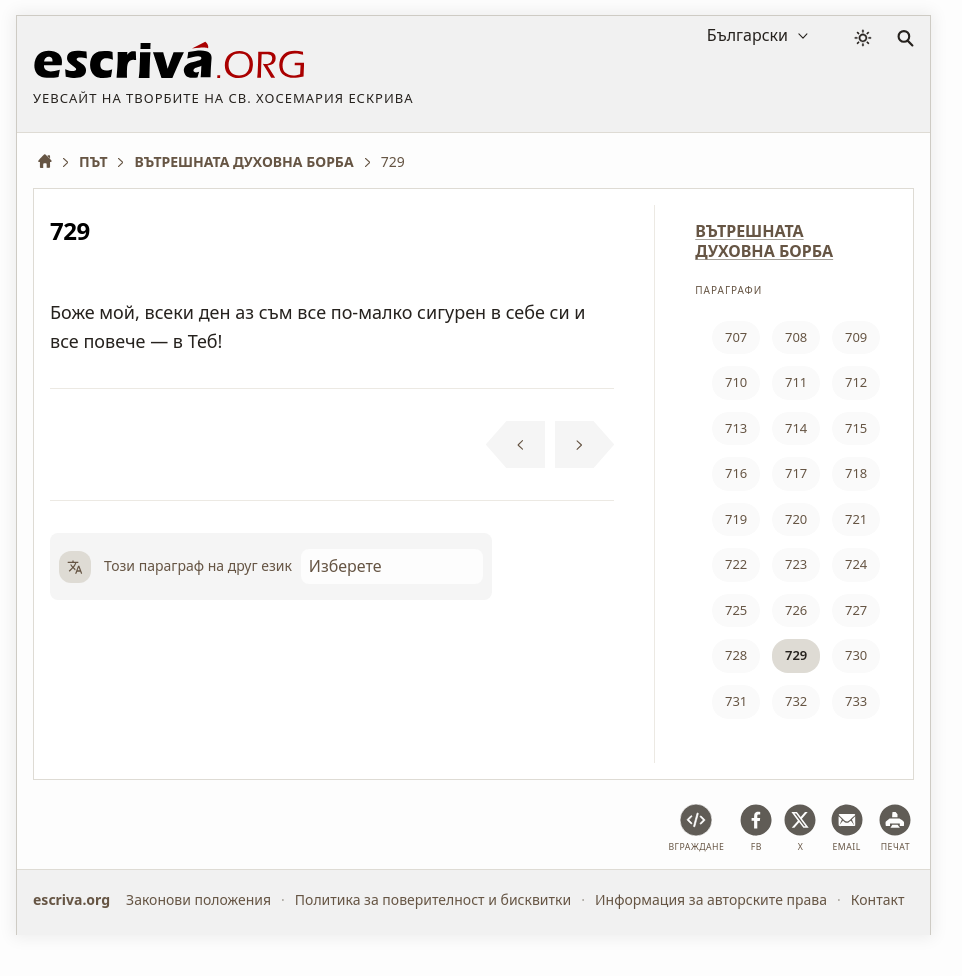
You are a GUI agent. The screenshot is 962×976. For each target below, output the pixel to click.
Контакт (878, 899)
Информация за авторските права (711, 899)
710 (736, 382)
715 (856, 428)
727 (856, 610)
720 (796, 519)
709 (856, 337)
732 (796, 701)
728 (736, 655)
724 (856, 564)
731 (736, 701)
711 (796, 382)
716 (736, 473)
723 (796, 564)
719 (736, 519)
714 (796, 428)
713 (736, 428)
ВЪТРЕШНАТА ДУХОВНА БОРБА (764, 241)
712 (856, 382)
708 (796, 337)
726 (796, 610)
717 (796, 473)
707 (736, 337)
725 (736, 610)
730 (856, 655)
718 (856, 473)
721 (856, 519)
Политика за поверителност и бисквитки (433, 899)
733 (856, 701)
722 (736, 564)
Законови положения (198, 899)
